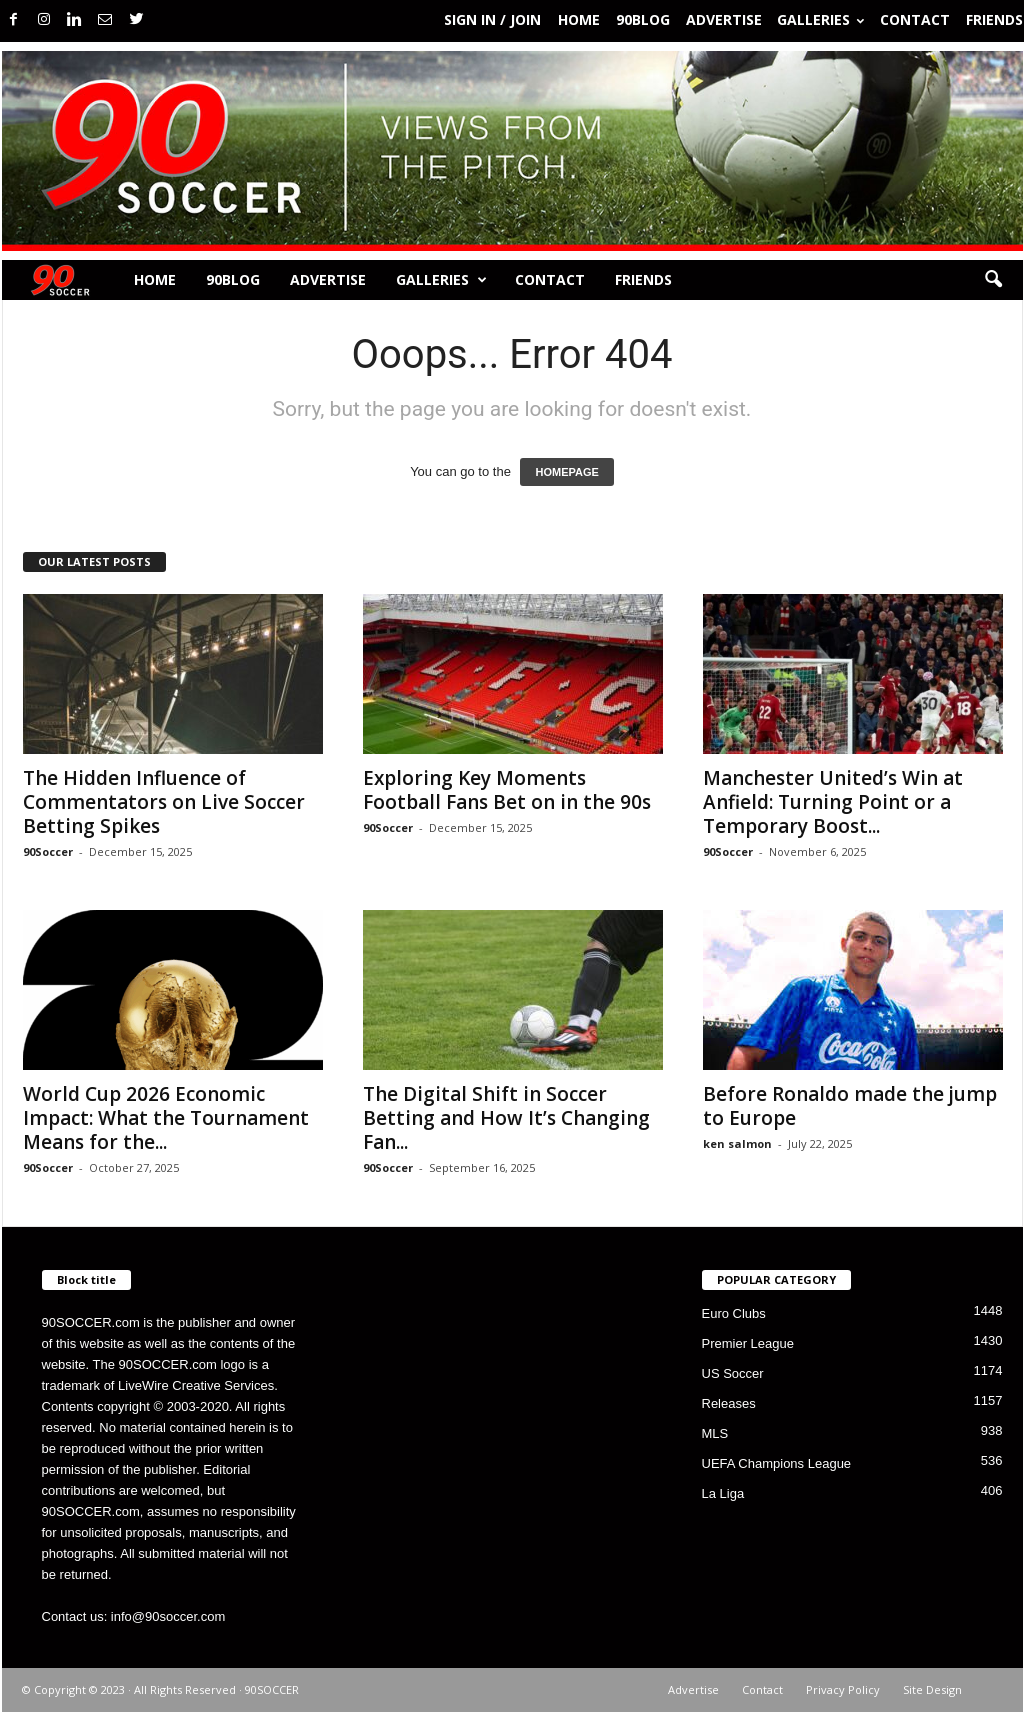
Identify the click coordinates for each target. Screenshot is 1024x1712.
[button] (993, 280)
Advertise (724, 19)
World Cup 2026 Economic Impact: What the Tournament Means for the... (166, 1118)
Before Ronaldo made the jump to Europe (850, 1106)
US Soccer (733, 1373)
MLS (715, 1433)
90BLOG (643, 19)
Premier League (748, 1343)
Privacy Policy (843, 1689)
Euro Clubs (734, 1313)
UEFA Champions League (777, 1463)
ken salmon (737, 1143)
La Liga (723, 1493)
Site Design (932, 1689)
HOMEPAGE (566, 472)
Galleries (820, 19)
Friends (994, 19)
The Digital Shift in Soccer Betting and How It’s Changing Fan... (506, 1118)
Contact (915, 19)
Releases (729, 1403)
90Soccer (48, 851)
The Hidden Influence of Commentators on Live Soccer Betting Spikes (164, 802)
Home (579, 19)
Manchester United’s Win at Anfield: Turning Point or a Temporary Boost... (833, 802)
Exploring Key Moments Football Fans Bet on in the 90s (507, 790)
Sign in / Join (492, 19)
